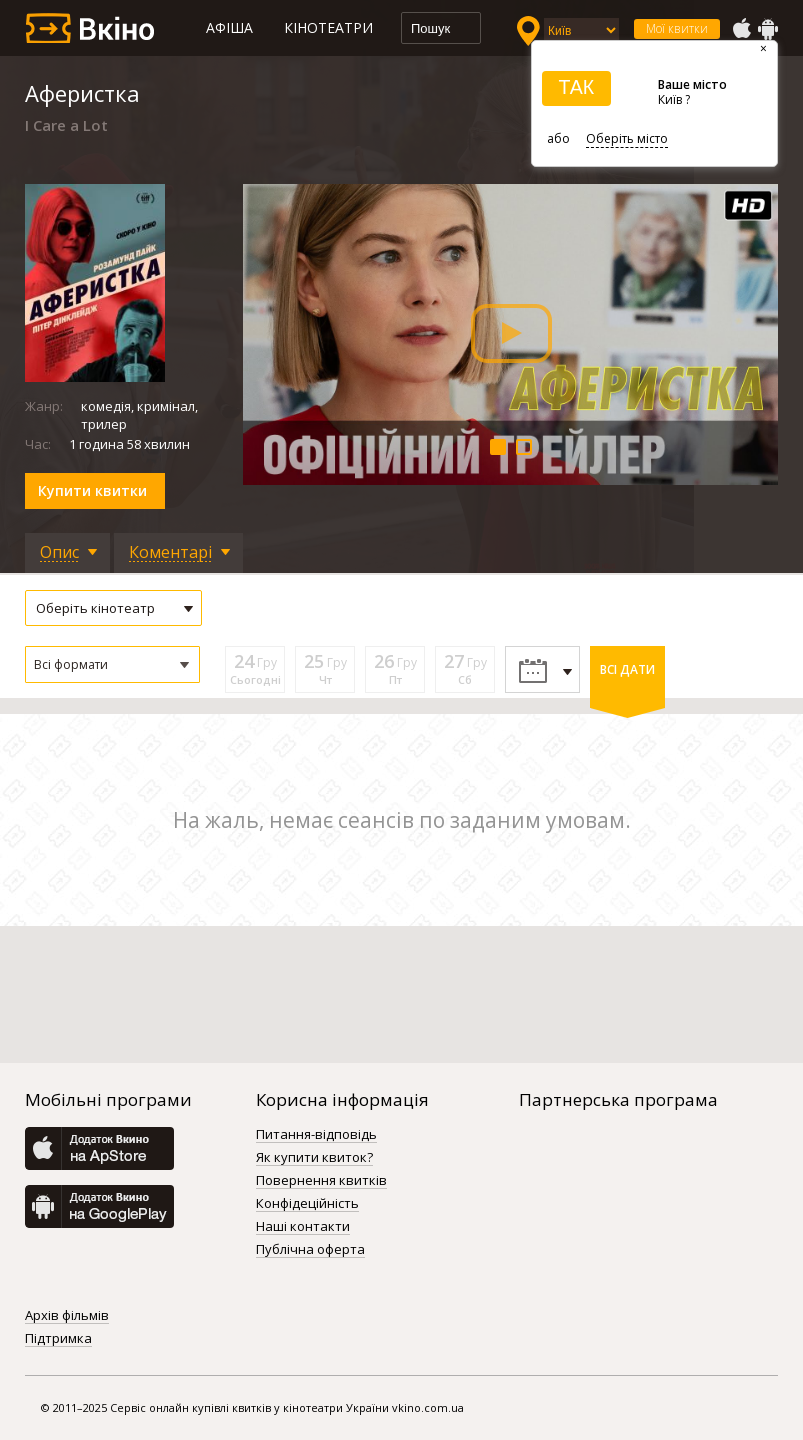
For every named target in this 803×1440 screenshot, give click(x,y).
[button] (112, 664)
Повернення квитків (321, 1181)
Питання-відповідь (316, 1135)
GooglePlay (768, 29)
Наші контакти (303, 1227)
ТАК (576, 87)
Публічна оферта (310, 1250)
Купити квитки (92, 490)
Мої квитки (677, 28)
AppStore (741, 29)
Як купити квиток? (314, 1158)
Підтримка (58, 1339)
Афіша (229, 27)
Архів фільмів (67, 1316)
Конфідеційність (307, 1204)
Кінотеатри (328, 27)
